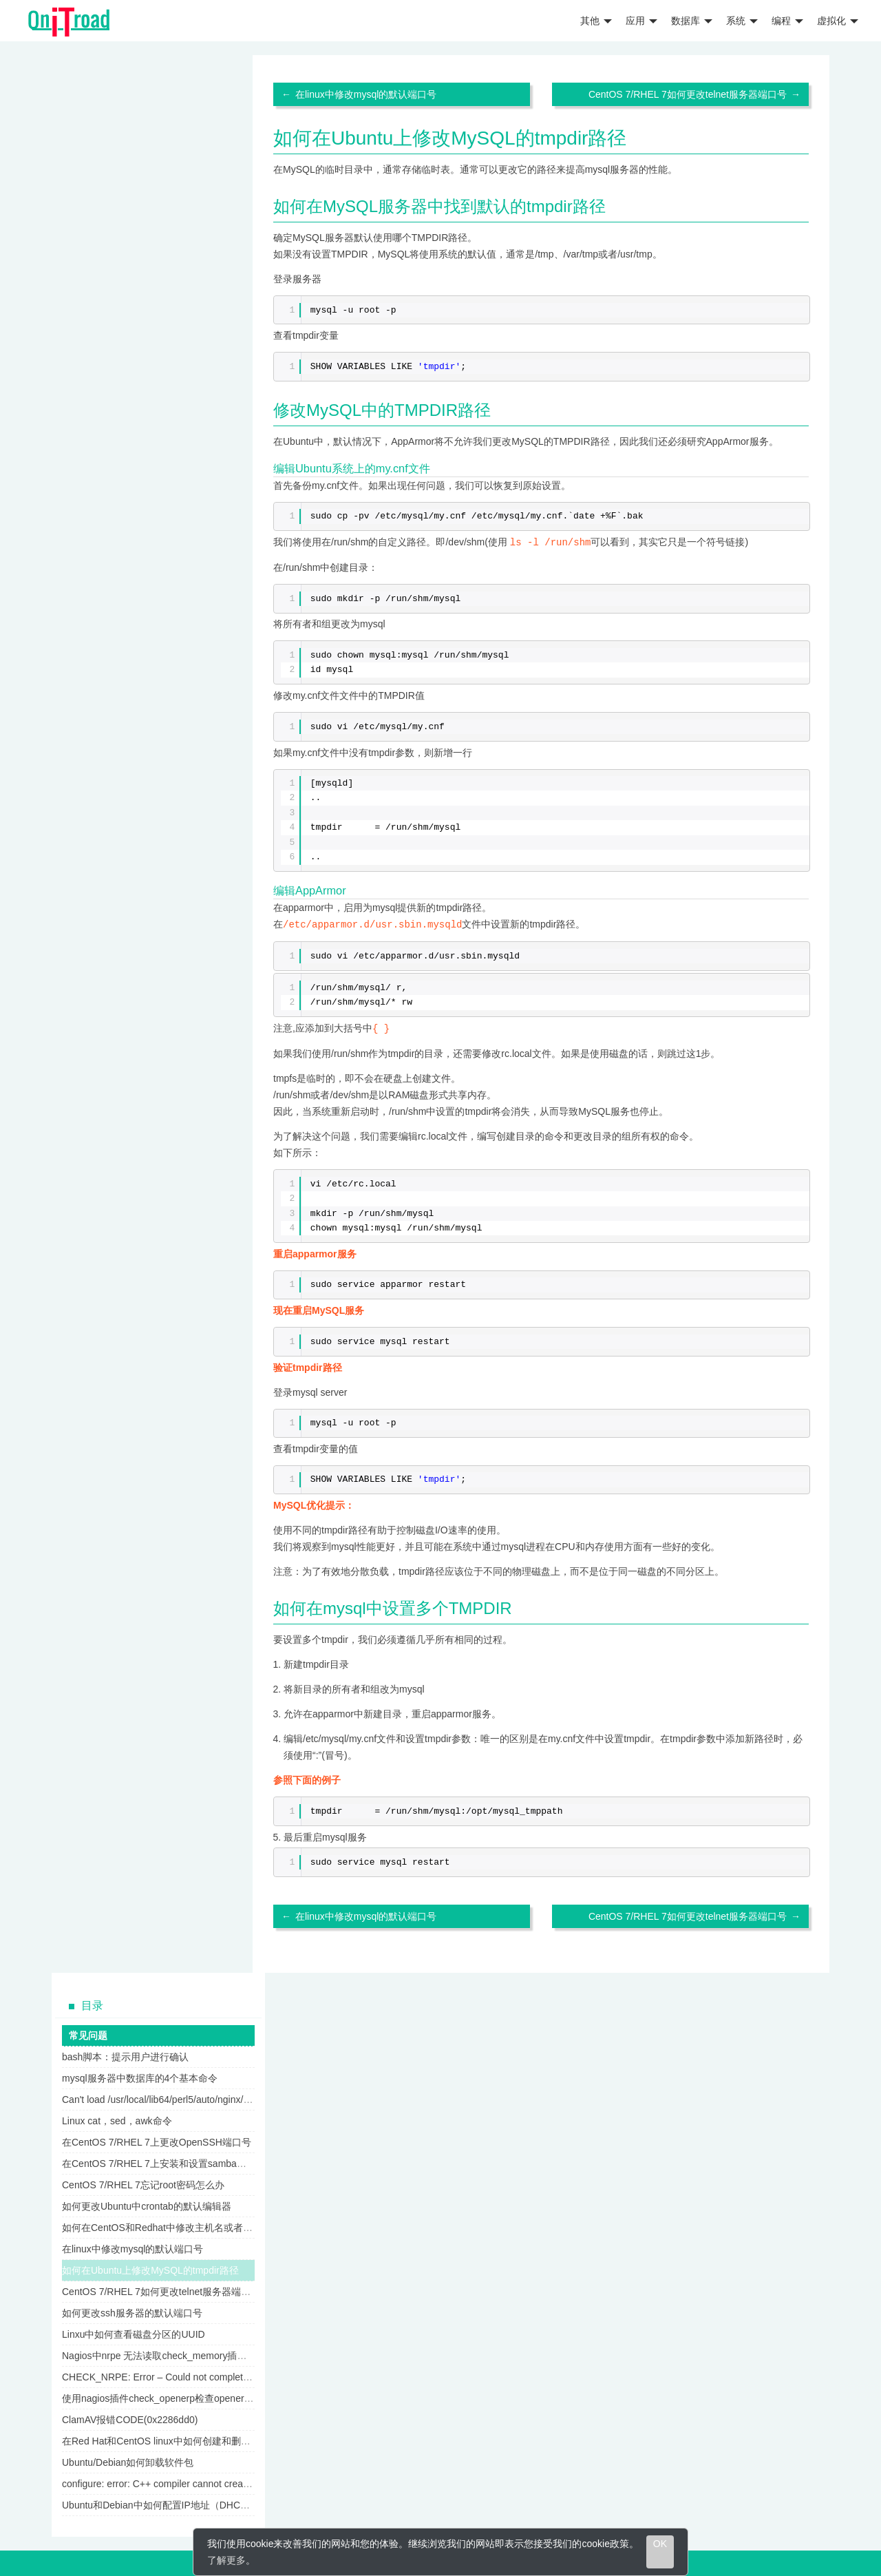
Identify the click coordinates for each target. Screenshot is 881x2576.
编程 (787, 20)
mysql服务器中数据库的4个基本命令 (139, 2076)
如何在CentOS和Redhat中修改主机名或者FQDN (166, 2225)
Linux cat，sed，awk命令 (117, 2118)
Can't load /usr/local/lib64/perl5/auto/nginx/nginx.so (170, 2097)
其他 (596, 20)
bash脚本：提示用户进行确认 (125, 2054)
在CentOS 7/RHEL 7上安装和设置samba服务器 (164, 2161)
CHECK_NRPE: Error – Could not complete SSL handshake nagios (206, 2374)
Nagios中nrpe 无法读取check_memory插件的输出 (168, 2353)
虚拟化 (837, 20)
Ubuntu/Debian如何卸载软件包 (127, 2460)
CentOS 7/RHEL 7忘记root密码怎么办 (143, 2182)
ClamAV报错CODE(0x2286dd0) (130, 2417)
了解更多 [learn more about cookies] (226, 2560)
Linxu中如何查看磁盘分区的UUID (133, 2332)
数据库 (691, 20)
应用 (641, 20)
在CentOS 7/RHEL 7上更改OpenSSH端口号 (156, 2140)
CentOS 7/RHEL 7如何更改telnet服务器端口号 (687, 94)
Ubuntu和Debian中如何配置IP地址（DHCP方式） (168, 2503)
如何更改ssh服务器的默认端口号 (132, 2310)
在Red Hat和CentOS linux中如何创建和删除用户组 (170, 2438)
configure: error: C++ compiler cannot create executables (183, 2481)
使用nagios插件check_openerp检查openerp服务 (165, 2396)
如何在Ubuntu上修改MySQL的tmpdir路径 (150, 2268)
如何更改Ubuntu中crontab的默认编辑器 (146, 2204)
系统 (742, 20)
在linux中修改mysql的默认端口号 (365, 94)
